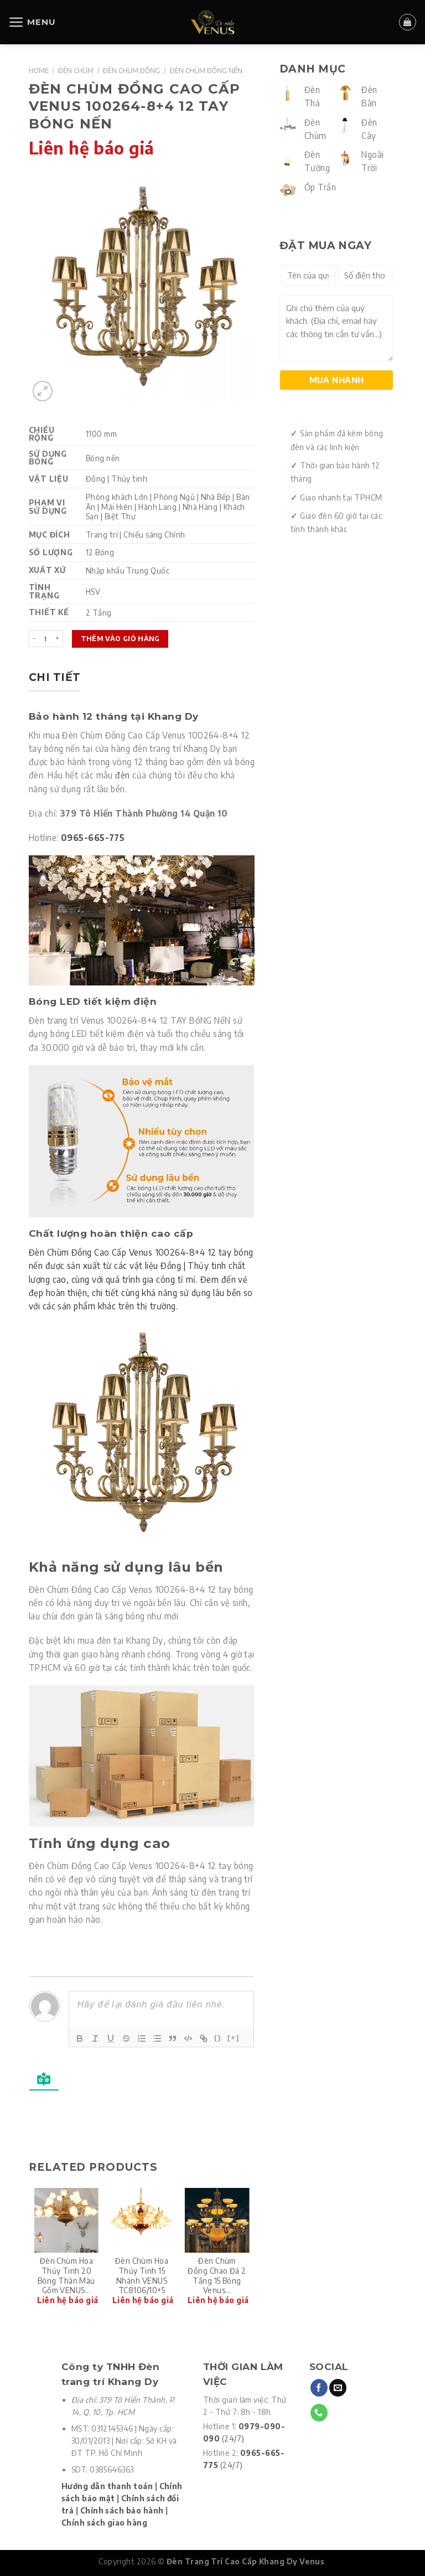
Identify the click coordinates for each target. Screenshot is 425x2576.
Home (39, 70)
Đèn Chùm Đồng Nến (206, 70)
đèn (122, 775)
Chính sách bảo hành (122, 2510)
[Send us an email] (337, 2388)
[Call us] (319, 2413)
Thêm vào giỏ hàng (120, 638)
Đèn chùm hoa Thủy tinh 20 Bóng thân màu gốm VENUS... (66, 2275)
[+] (233, 2037)
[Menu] (32, 22)
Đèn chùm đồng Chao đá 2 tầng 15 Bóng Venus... (217, 2275)
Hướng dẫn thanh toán (107, 2486)
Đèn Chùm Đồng (131, 70)
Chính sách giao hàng (104, 2522)
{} (218, 2037)
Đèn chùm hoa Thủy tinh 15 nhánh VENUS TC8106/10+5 (141, 2275)
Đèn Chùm (76, 70)
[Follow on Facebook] (319, 2388)
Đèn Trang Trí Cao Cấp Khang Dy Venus (245, 2561)
